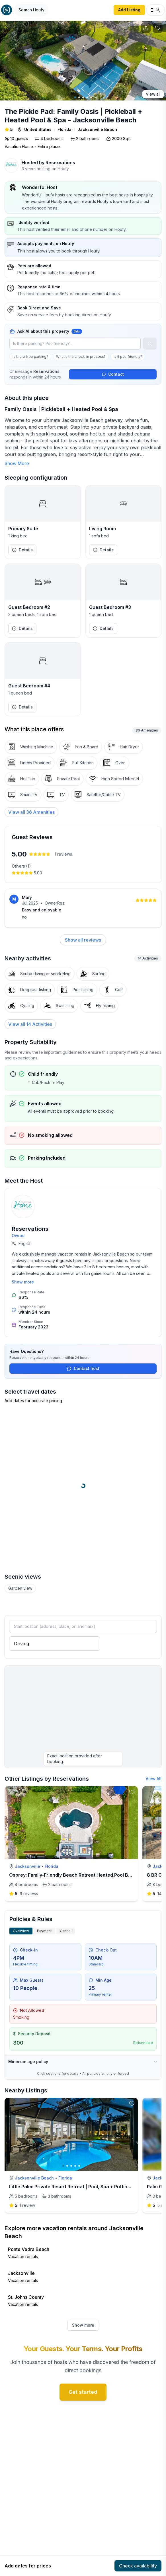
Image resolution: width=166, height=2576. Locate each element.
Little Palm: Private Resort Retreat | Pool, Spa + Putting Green (77, 2186)
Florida (64, 129)
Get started (83, 2392)
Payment (44, 1931)
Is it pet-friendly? (128, 356)
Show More (17, 463)
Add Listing (129, 9)
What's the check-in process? (81, 356)
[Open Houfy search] (31, 10)
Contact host (83, 1368)
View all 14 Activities (30, 1024)
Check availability (138, 2566)
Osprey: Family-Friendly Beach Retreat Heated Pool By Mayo (76, 1875)
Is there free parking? (30, 356)
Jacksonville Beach (97, 129)
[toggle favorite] (131, 1792)
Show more (23, 1281)
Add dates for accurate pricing (33, 1400)
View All (153, 1778)
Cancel (65, 1931)
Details (22, 549)
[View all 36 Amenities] (31, 812)
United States (38, 129)
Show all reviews (83, 940)
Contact (113, 374)
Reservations (60, 162)
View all (153, 94)
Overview (21, 1931)
